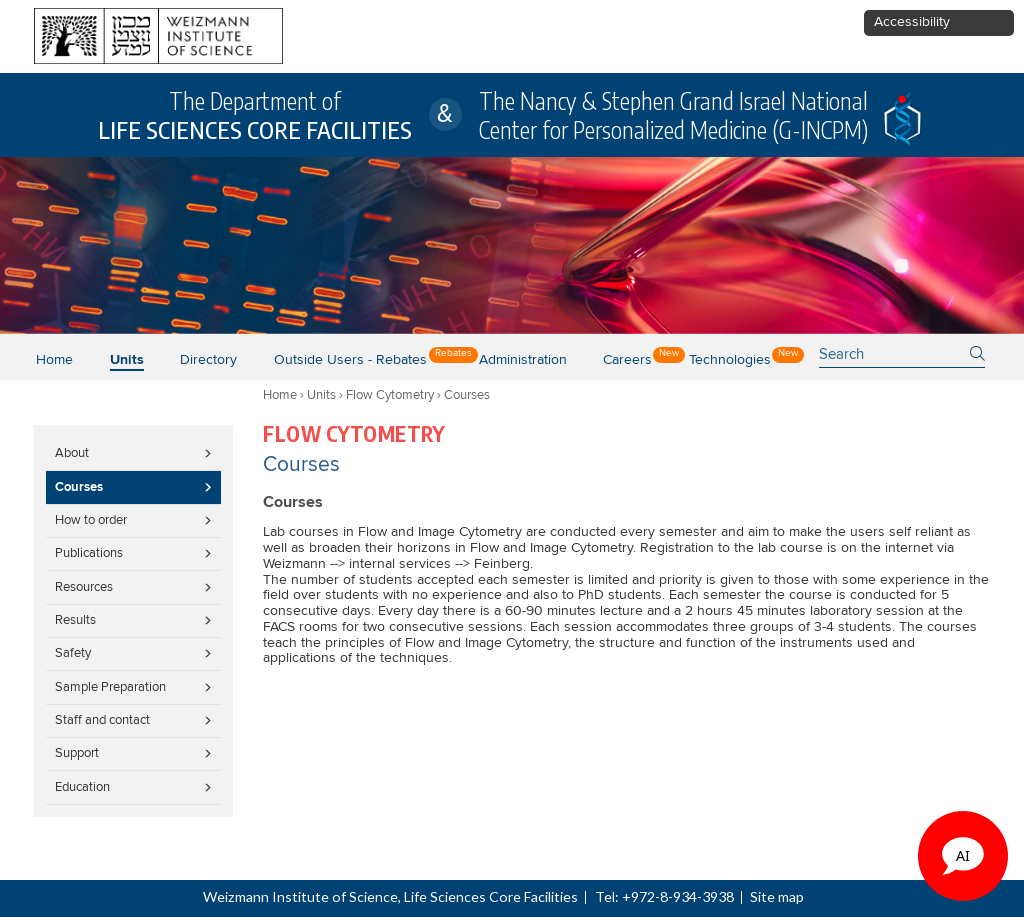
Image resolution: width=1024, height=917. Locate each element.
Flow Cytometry (390, 395)
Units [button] (127, 360)
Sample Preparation (110, 687)
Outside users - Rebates (350, 360)
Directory (208, 360)
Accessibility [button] (912, 22)
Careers (627, 360)
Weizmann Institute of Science (300, 896)
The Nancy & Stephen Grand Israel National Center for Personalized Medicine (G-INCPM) (673, 115)
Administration (523, 360)
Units (321, 395)
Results (75, 620)
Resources (84, 587)
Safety (73, 653)
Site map (777, 896)
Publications (89, 553)
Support (77, 753)
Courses (79, 487)
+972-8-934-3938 (678, 896)
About (72, 453)
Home (54, 360)
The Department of (255, 115)
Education (82, 787)
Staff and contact (102, 720)
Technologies (730, 360)
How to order (91, 520)
